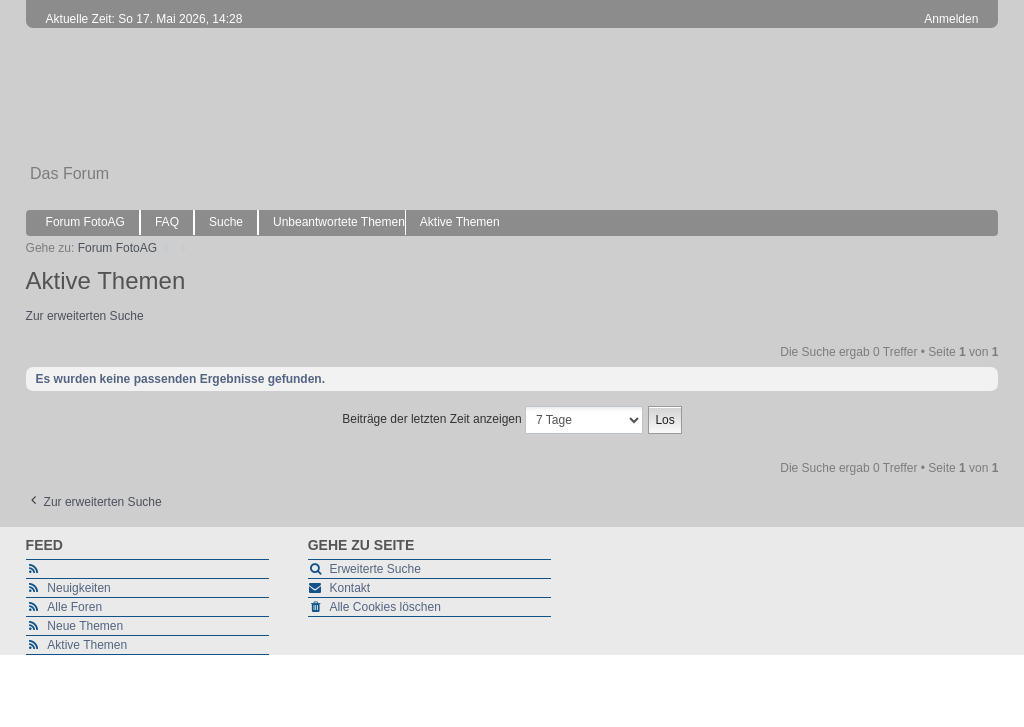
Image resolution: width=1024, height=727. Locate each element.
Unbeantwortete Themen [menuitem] (339, 222)
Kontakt (349, 588)
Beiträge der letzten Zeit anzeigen (492, 420)
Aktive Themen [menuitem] (460, 222)
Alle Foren (74, 607)
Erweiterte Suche (374, 569)
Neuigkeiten (78, 588)
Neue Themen (85, 626)
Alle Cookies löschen (384, 607)
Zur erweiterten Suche (85, 316)
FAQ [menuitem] (167, 222)
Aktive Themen (87, 645)
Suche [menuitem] (226, 222)
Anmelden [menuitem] (951, 19)
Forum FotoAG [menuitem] (85, 222)
